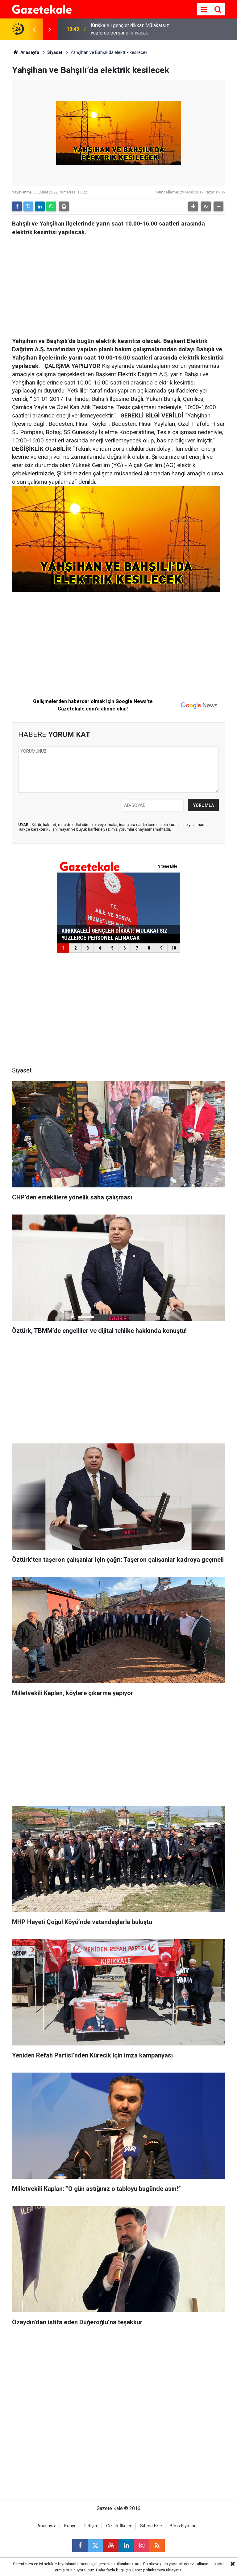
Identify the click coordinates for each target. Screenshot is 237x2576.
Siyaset (54, 52)
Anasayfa (25, 52)
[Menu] (203, 9)
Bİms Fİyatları (183, 2526)
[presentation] (34, 29)
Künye (70, 2526)
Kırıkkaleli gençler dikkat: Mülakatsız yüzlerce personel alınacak (130, 29)
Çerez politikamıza (148, 2570)
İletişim (91, 2526)
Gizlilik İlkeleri (119, 2526)
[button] (193, 206)
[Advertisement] (118, 285)
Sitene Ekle (151, 2526)
